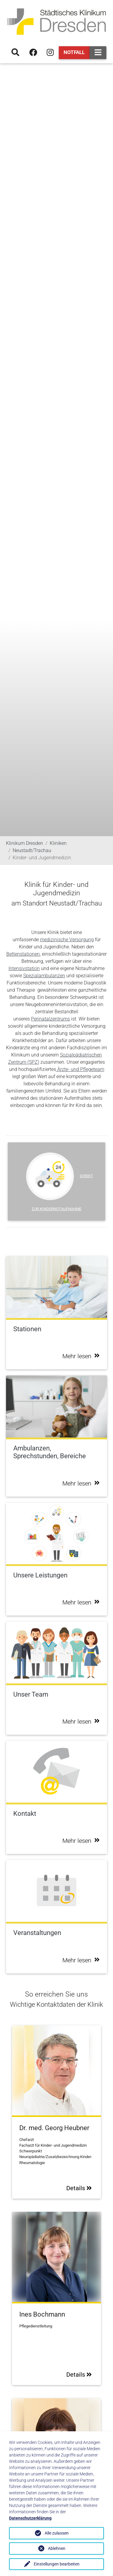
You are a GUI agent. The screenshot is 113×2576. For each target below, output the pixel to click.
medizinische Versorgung (67, 939)
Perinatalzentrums (50, 1019)
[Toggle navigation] (97, 52)
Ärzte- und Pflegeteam (80, 1069)
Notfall (74, 52)
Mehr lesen (81, 1356)
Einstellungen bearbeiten (57, 2564)
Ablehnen (56, 2548)
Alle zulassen (57, 2533)
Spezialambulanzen (44, 975)
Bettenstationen (23, 954)
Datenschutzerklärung (30, 2518)
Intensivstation (24, 968)
